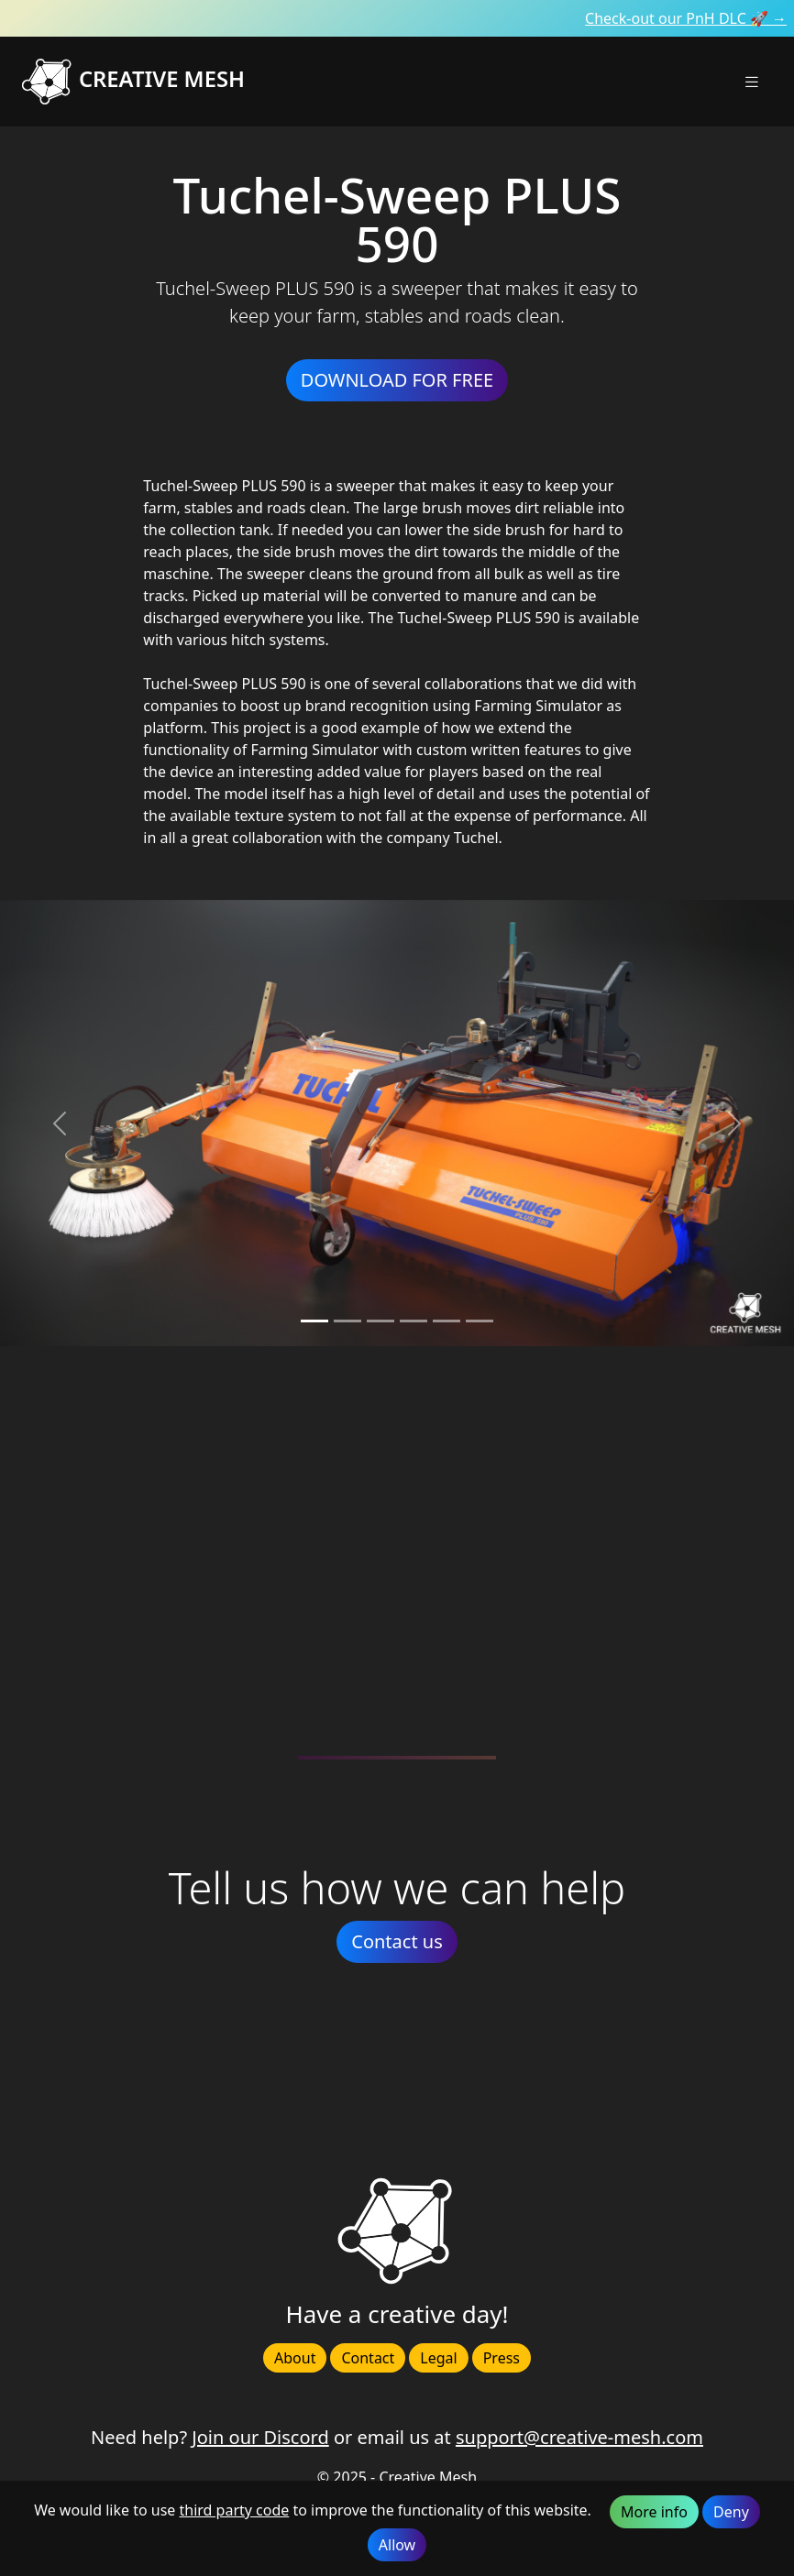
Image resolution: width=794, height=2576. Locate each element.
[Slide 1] (347, 1321)
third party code (234, 2510)
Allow (397, 2545)
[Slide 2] (380, 1321)
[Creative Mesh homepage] (209, 81)
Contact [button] (367, 2358)
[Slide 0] (314, 1321)
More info (654, 2512)
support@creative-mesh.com (579, 2437)
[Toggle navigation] (752, 82)
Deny (731, 2512)
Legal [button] (438, 2358)
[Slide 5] (479, 1321)
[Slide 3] (413, 1321)
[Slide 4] (446, 1321)
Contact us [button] (397, 1941)
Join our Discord (260, 2437)
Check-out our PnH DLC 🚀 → (686, 18)
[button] (752, 81)
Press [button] (501, 2358)
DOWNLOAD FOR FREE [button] (397, 379)
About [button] (294, 2358)
